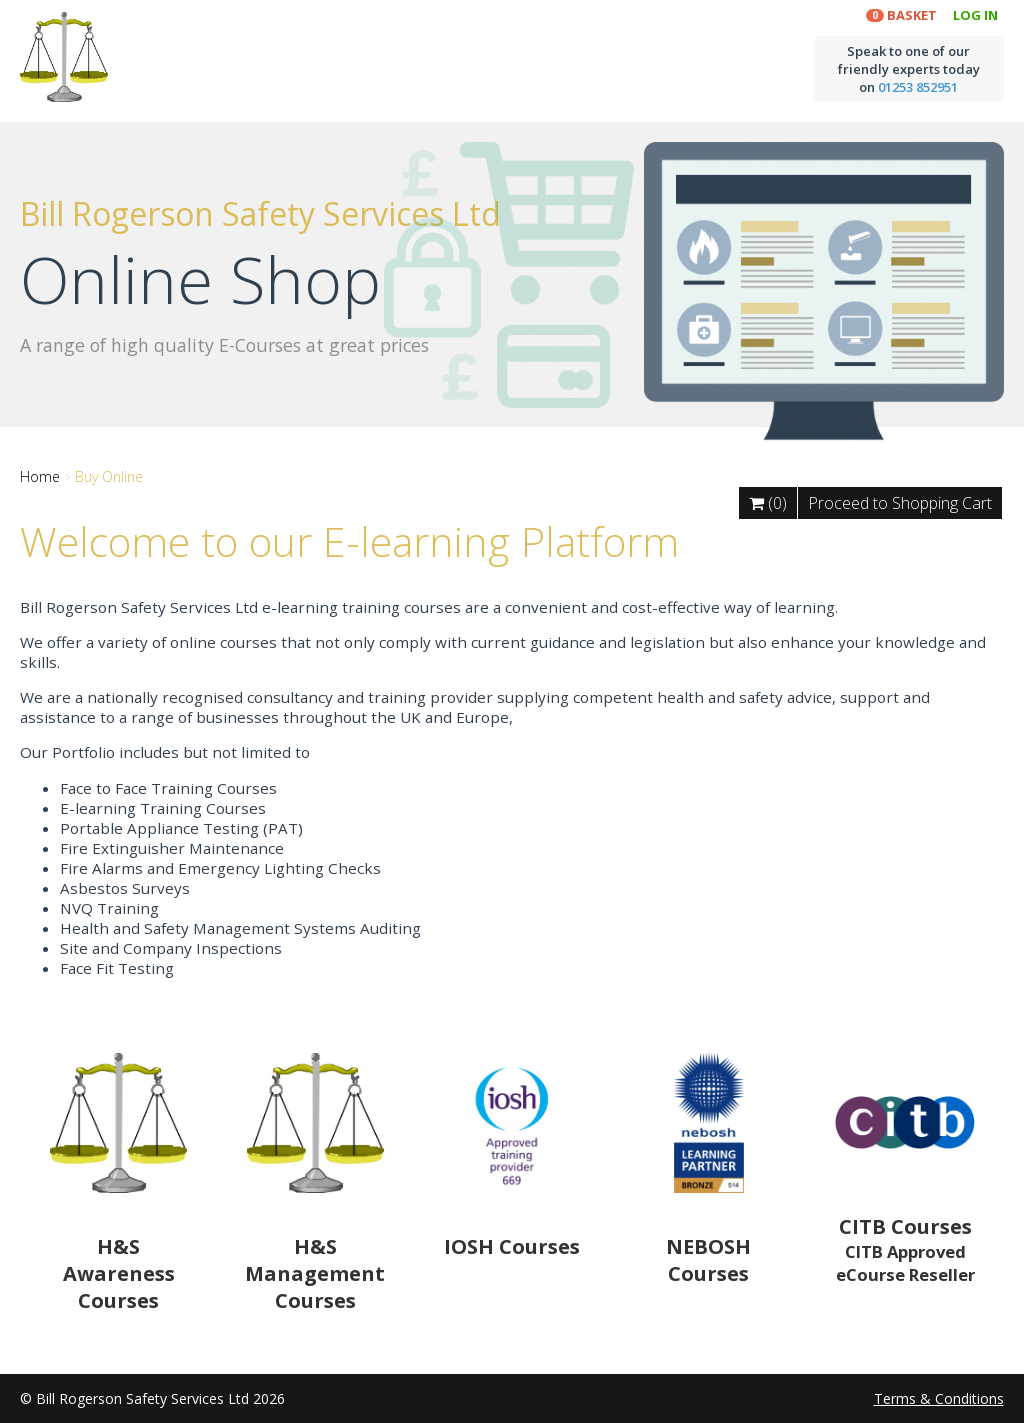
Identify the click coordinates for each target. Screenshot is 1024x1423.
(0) (768, 503)
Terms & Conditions (939, 1398)
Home (40, 476)
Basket (909, 15)
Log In (975, 15)
